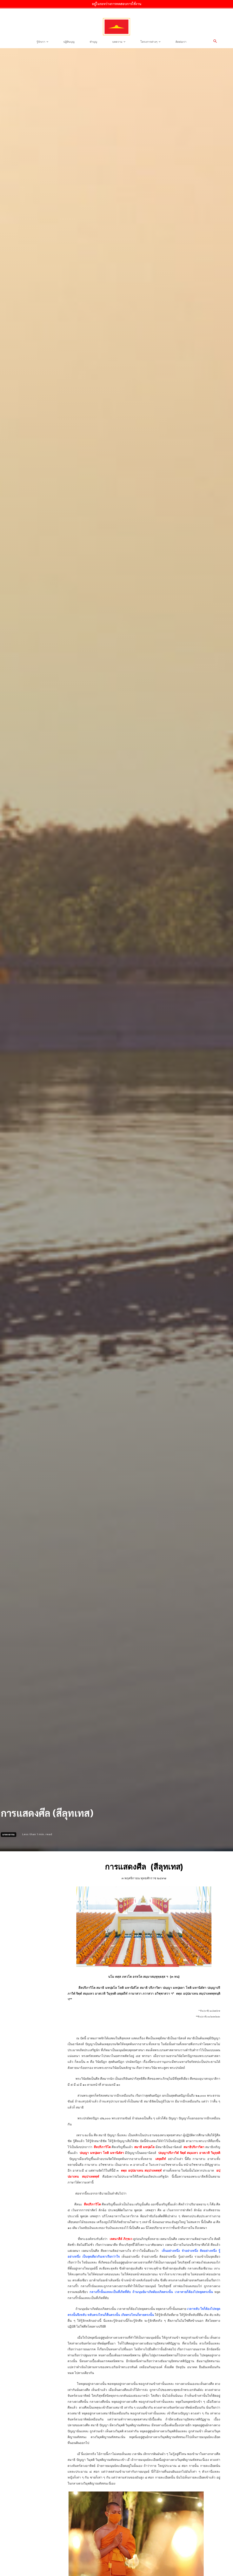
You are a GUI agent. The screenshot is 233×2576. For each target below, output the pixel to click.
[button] (215, 41)
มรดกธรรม (8, 1834)
